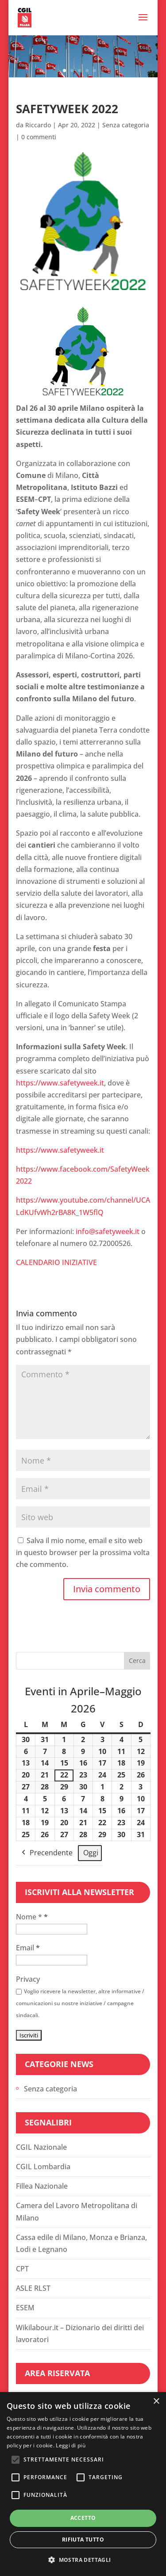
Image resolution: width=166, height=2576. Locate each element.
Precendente (46, 1852)
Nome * (32, 1917)
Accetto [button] (83, 2518)
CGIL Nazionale (41, 2147)
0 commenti (38, 137)
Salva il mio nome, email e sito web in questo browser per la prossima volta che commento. (83, 1552)
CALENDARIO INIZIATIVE (57, 1262)
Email (28, 1948)
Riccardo (38, 125)
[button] (83, 2560)
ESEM (25, 2307)
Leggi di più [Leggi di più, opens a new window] (70, 2445)
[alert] (83, 2484)
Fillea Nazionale (42, 2186)
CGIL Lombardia (43, 2166)
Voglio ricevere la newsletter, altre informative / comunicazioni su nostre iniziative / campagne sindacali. (80, 2003)
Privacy (28, 1979)
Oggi (90, 1852)
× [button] (156, 2401)
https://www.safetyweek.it (60, 1083)
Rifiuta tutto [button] (83, 2539)
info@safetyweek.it (107, 1231)
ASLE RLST (33, 2288)
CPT (22, 2269)
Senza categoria (125, 125)
